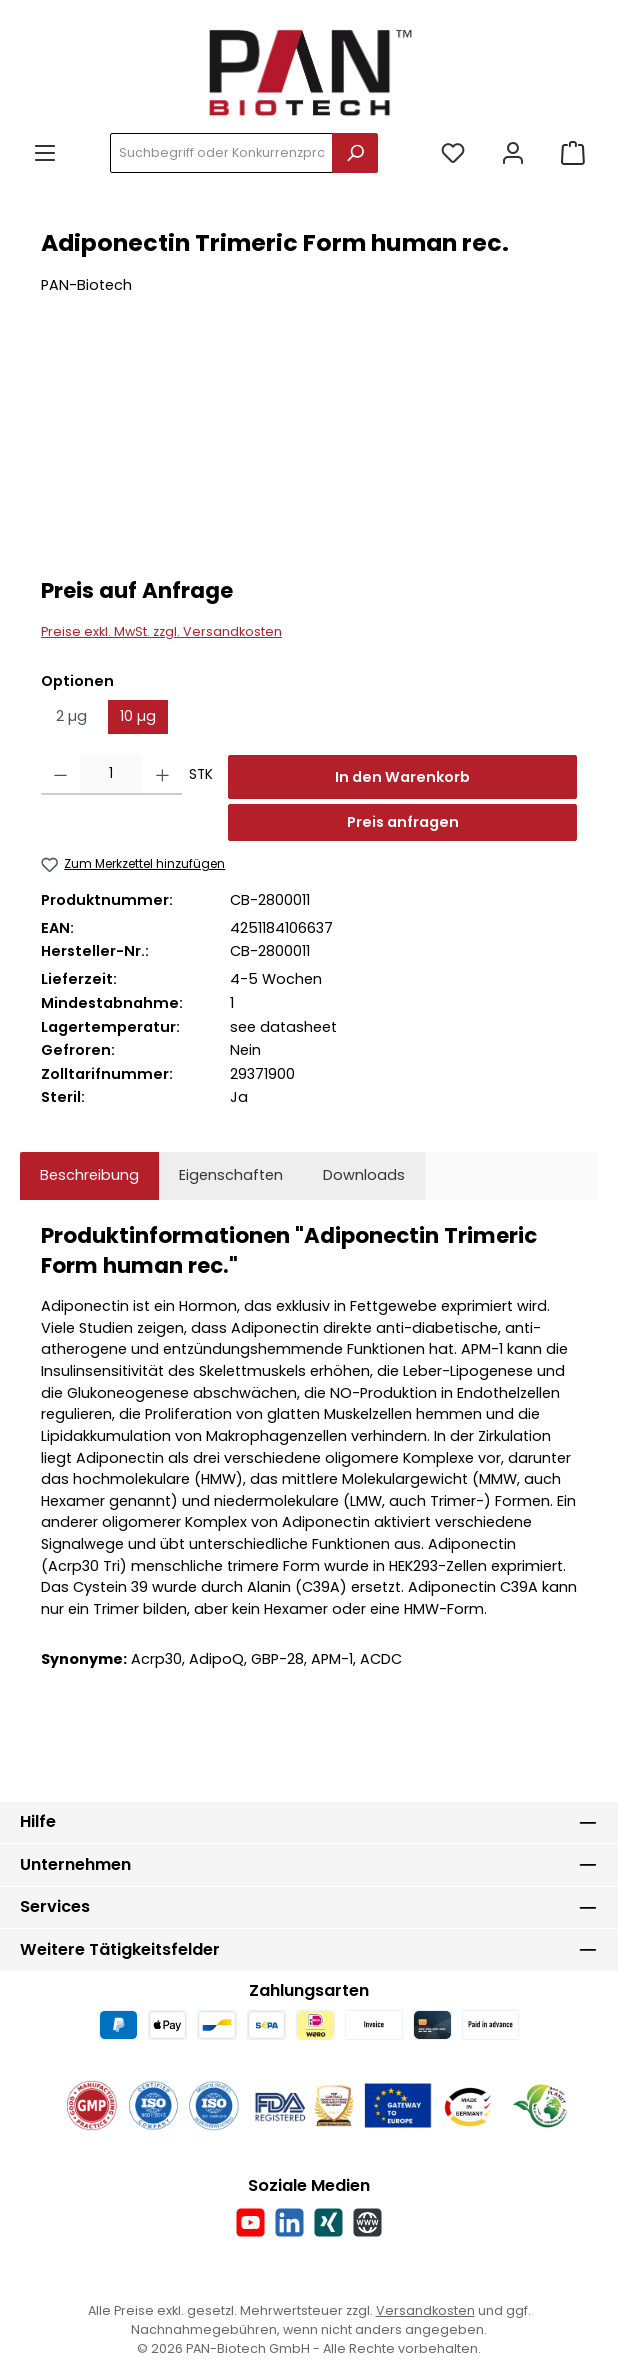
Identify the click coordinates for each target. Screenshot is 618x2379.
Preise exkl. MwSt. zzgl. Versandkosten (161, 631)
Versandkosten (425, 2310)
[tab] (89, 1176)
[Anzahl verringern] (60, 775)
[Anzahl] (111, 775)
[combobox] (221, 153)
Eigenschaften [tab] (231, 1175)
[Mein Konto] (513, 153)
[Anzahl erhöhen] (162, 775)
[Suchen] (355, 153)
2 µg (71, 716)
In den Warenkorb (402, 777)
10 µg (138, 716)
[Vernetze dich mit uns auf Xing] (328, 2222)
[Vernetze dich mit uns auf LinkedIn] (289, 2222)
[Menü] (45, 153)
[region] (309, 449)
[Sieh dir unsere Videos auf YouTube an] (250, 2222)
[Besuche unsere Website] (367, 2222)
